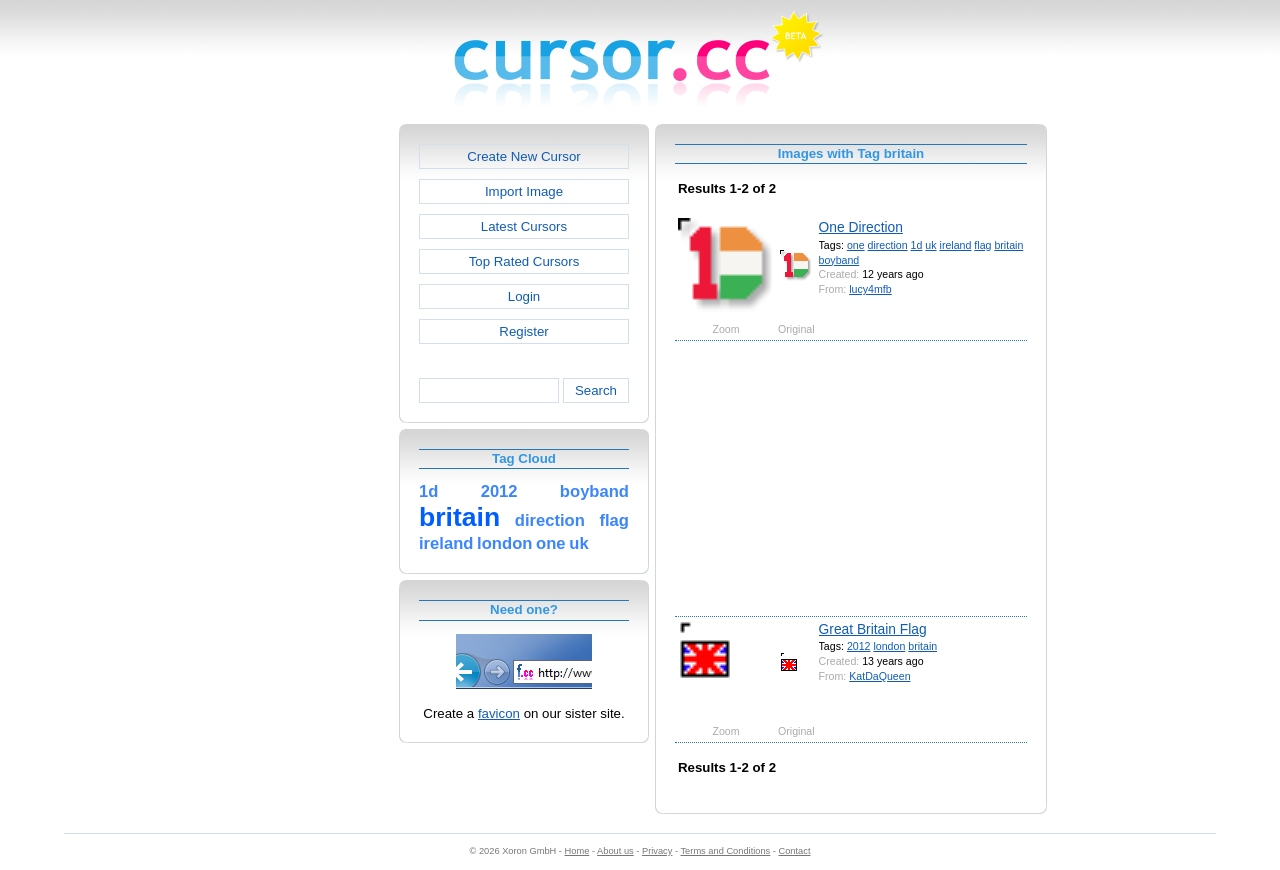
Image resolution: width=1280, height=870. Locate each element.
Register (523, 331)
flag (982, 245)
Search (596, 390)
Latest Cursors (524, 226)
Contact (795, 851)
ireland (956, 245)
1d (917, 245)
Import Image (524, 191)
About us (615, 851)
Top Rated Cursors (524, 261)
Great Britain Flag (873, 629)
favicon (499, 713)
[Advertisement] (313, 424)
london (889, 646)
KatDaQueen (879, 676)
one (856, 245)
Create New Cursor (524, 156)
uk (930, 245)
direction (888, 245)
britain (1008, 245)
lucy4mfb (870, 289)
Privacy (657, 851)
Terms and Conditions (725, 851)
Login (524, 296)
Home (577, 851)
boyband (839, 260)
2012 (859, 646)
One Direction (861, 227)
